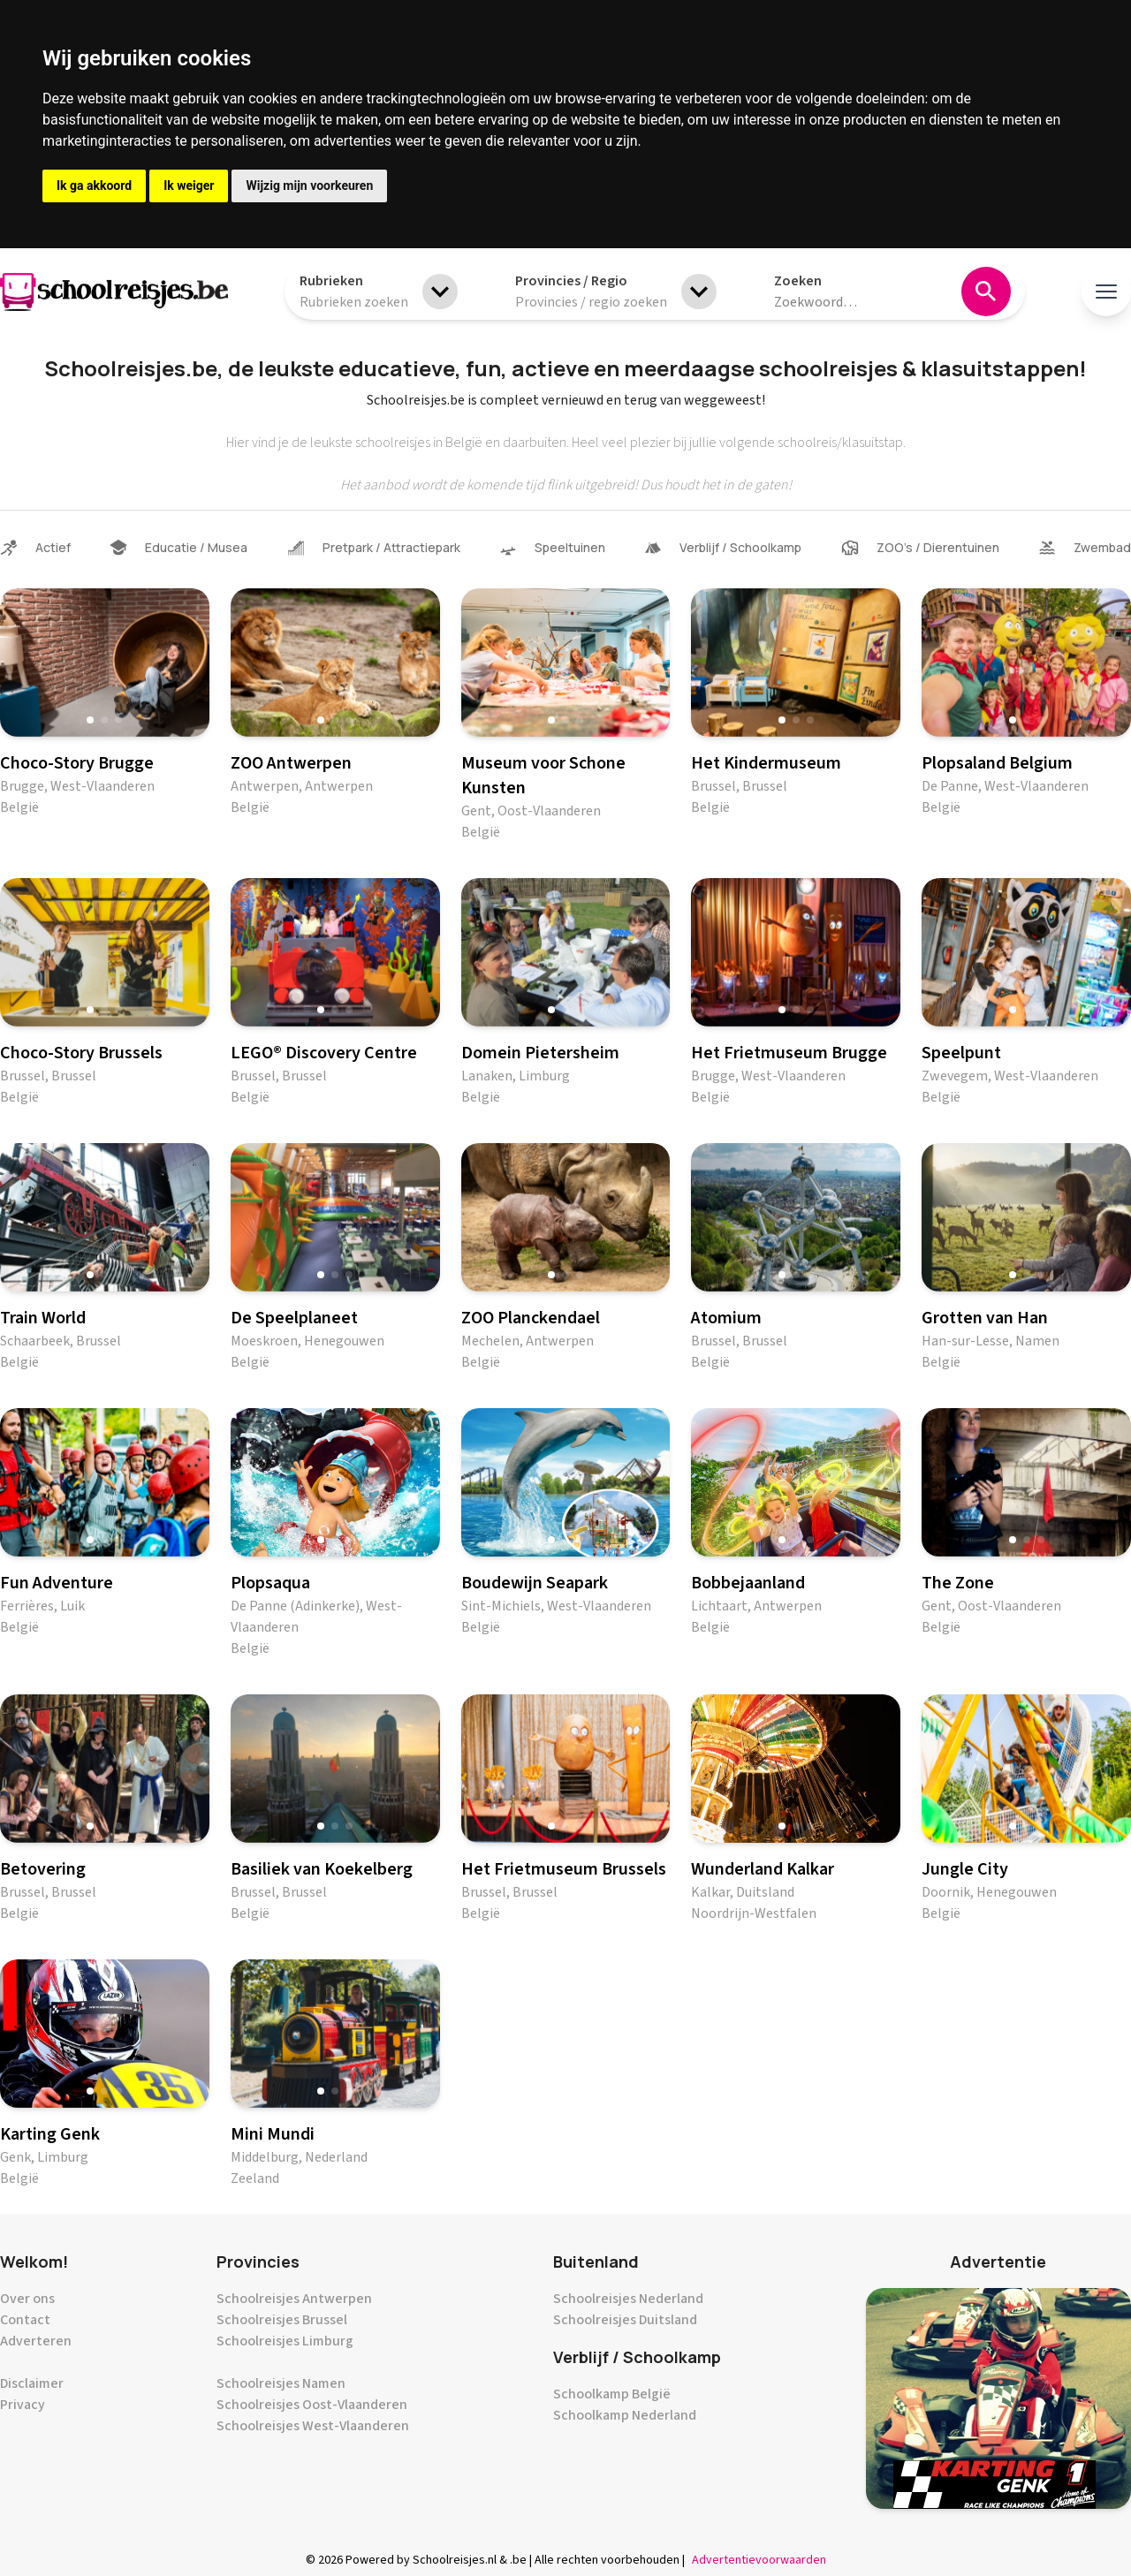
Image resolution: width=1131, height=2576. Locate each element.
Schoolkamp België (612, 2394)
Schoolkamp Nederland (624, 2415)
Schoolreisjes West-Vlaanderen (312, 2426)
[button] (90, 720)
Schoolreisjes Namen (280, 2383)
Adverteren (36, 2341)
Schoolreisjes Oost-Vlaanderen (311, 2404)
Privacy (22, 2404)
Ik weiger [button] (188, 185)
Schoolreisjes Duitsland (625, 2320)
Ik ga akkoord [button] (94, 185)
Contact (25, 2320)
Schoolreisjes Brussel (281, 2320)
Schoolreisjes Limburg (284, 2341)
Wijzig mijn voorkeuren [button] (309, 185)
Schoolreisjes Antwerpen (294, 2298)
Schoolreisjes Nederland (628, 2298)
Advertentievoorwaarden (759, 2560)
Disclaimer (32, 2383)
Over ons (27, 2298)
